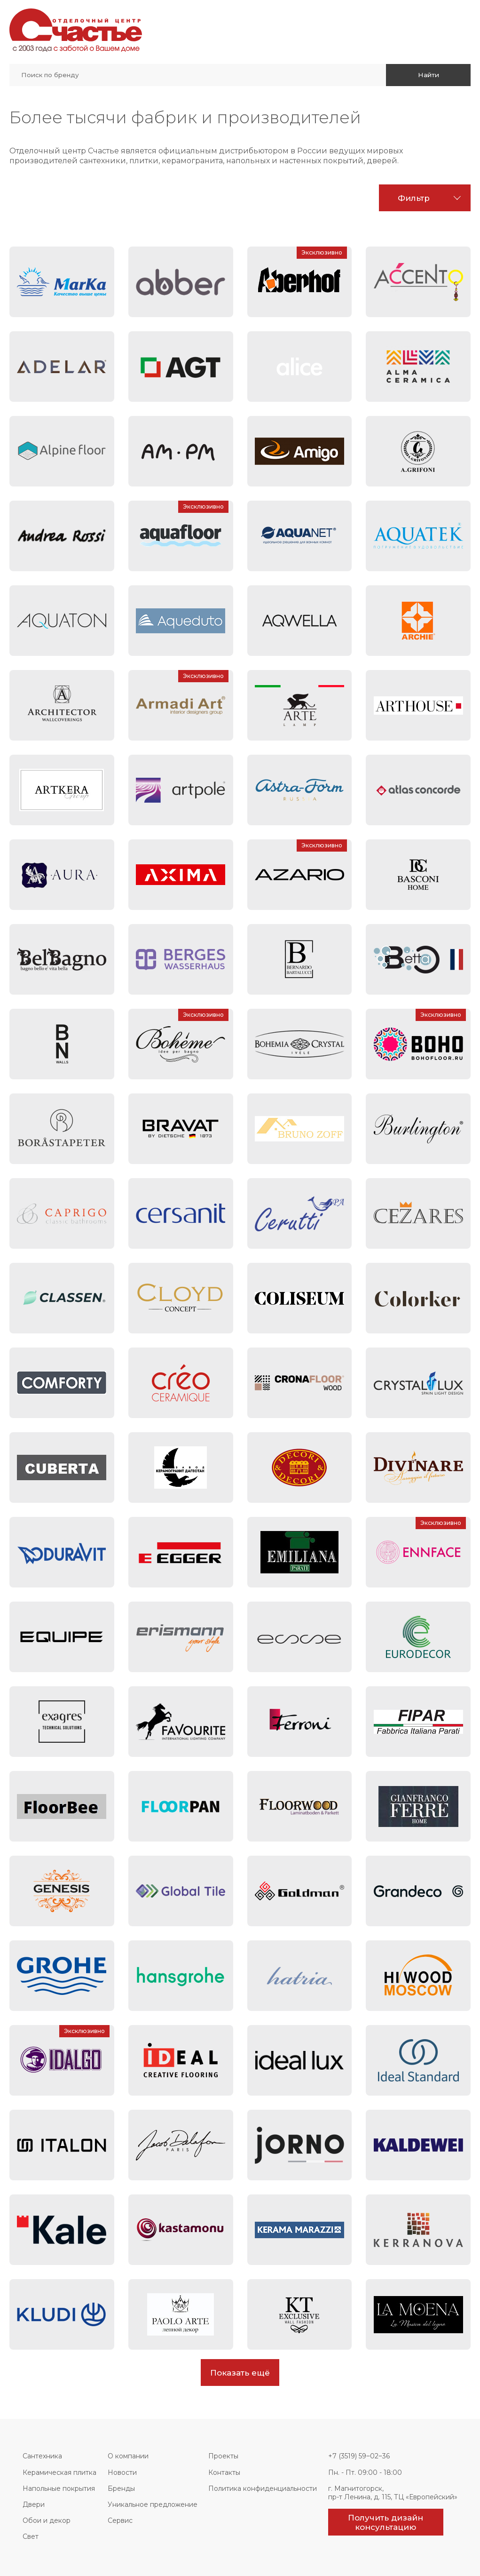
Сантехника (42, 2456)
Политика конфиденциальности (262, 2488)
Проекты (223, 2456)
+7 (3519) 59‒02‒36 (359, 2456)
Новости (122, 2472)
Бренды (121, 2488)
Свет (31, 2536)
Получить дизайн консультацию (385, 2522)
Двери (34, 2504)
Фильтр (414, 198)
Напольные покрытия (59, 2488)
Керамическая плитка (59, 2472)
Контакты (224, 2472)
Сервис (120, 2520)
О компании (128, 2456)
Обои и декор (47, 2520)
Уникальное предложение (152, 2504)
